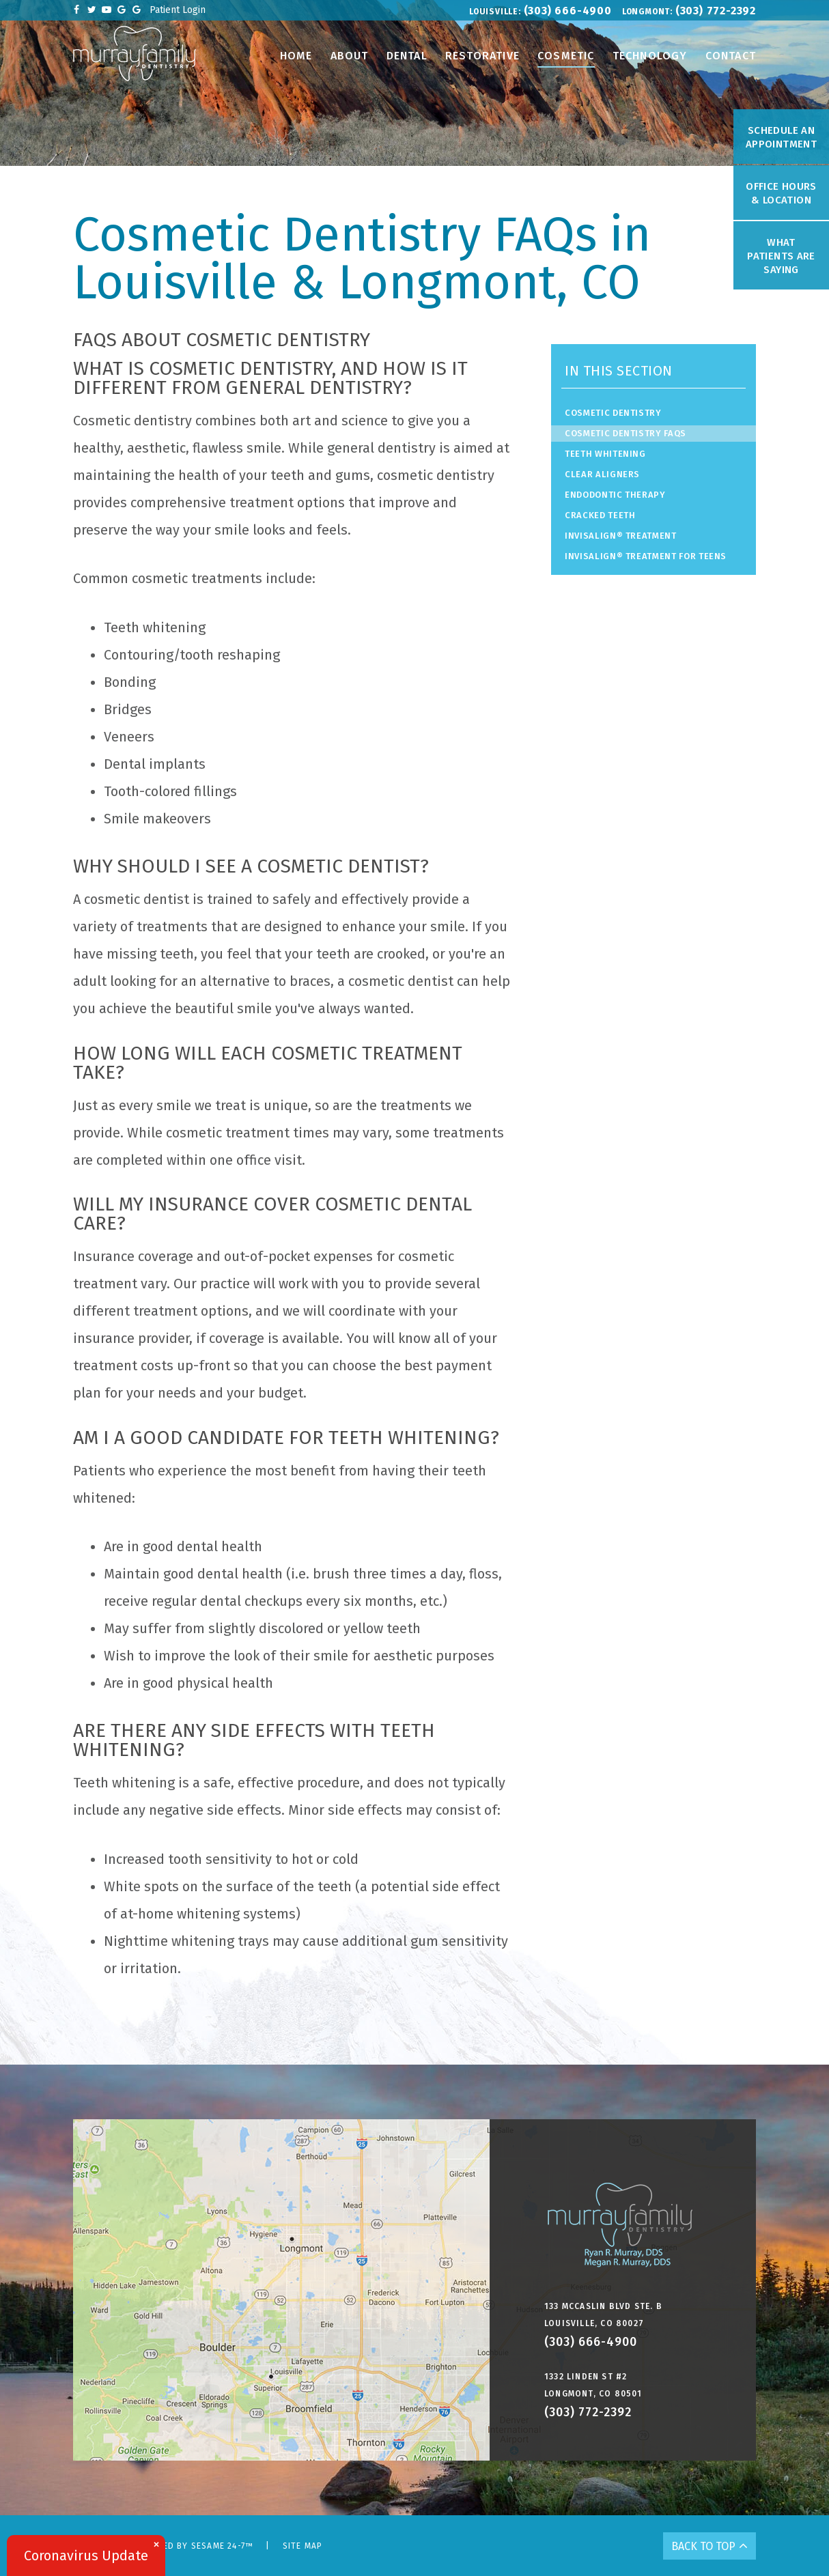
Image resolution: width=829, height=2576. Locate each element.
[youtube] (106, 10)
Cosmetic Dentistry (613, 413)
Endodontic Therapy (615, 495)
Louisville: (495, 11)
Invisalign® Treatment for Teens (646, 556)
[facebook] (76, 10)
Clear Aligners (602, 474)
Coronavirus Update (86, 2555)
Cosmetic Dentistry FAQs (625, 433)
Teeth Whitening (605, 454)
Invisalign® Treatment (621, 535)
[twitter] (91, 10)
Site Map (303, 2546)
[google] (121, 10)
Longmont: (647, 11)
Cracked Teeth (600, 515)
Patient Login (178, 10)
